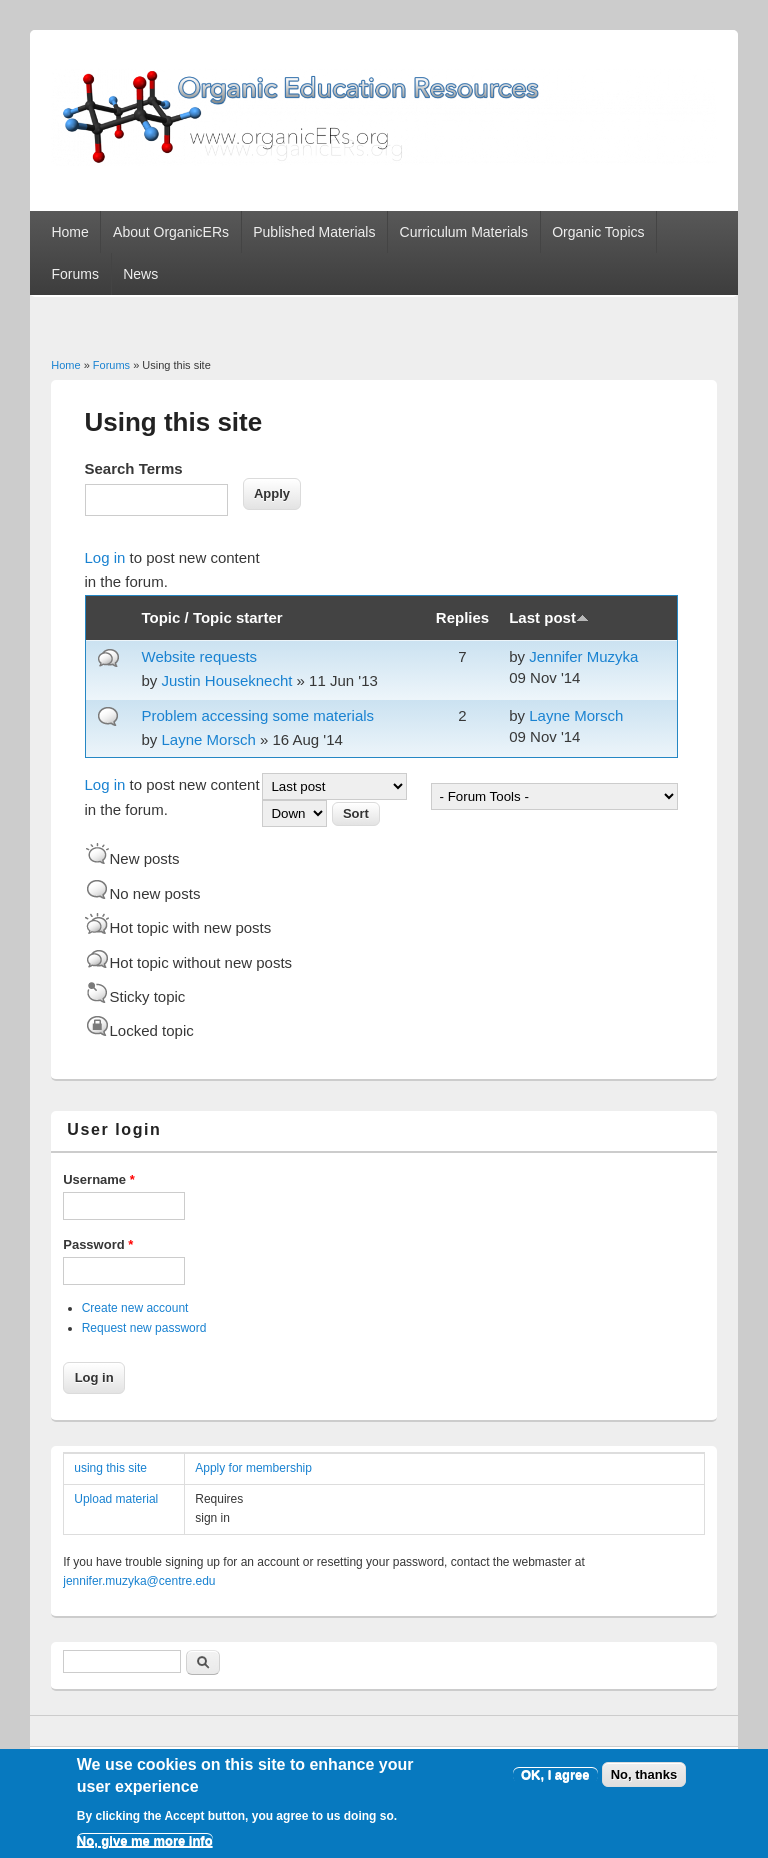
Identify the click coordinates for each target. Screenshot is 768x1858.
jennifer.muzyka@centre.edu (139, 1581)
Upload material (116, 1499)
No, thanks (644, 1783)
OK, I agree (555, 1783)
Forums (74, 274)
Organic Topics (598, 232)
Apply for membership (253, 1468)
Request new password (144, 1328)
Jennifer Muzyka (583, 656)
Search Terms (134, 468)
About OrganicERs (171, 232)
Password (98, 1244)
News (140, 274)
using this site (110, 1468)
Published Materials (314, 232)
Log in (105, 557)
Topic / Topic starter (212, 617)
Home (69, 232)
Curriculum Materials (464, 232)
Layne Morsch (209, 739)
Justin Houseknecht (227, 680)
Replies (462, 617)
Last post (549, 617)
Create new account (135, 1308)
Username (99, 1179)
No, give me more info (145, 1850)
